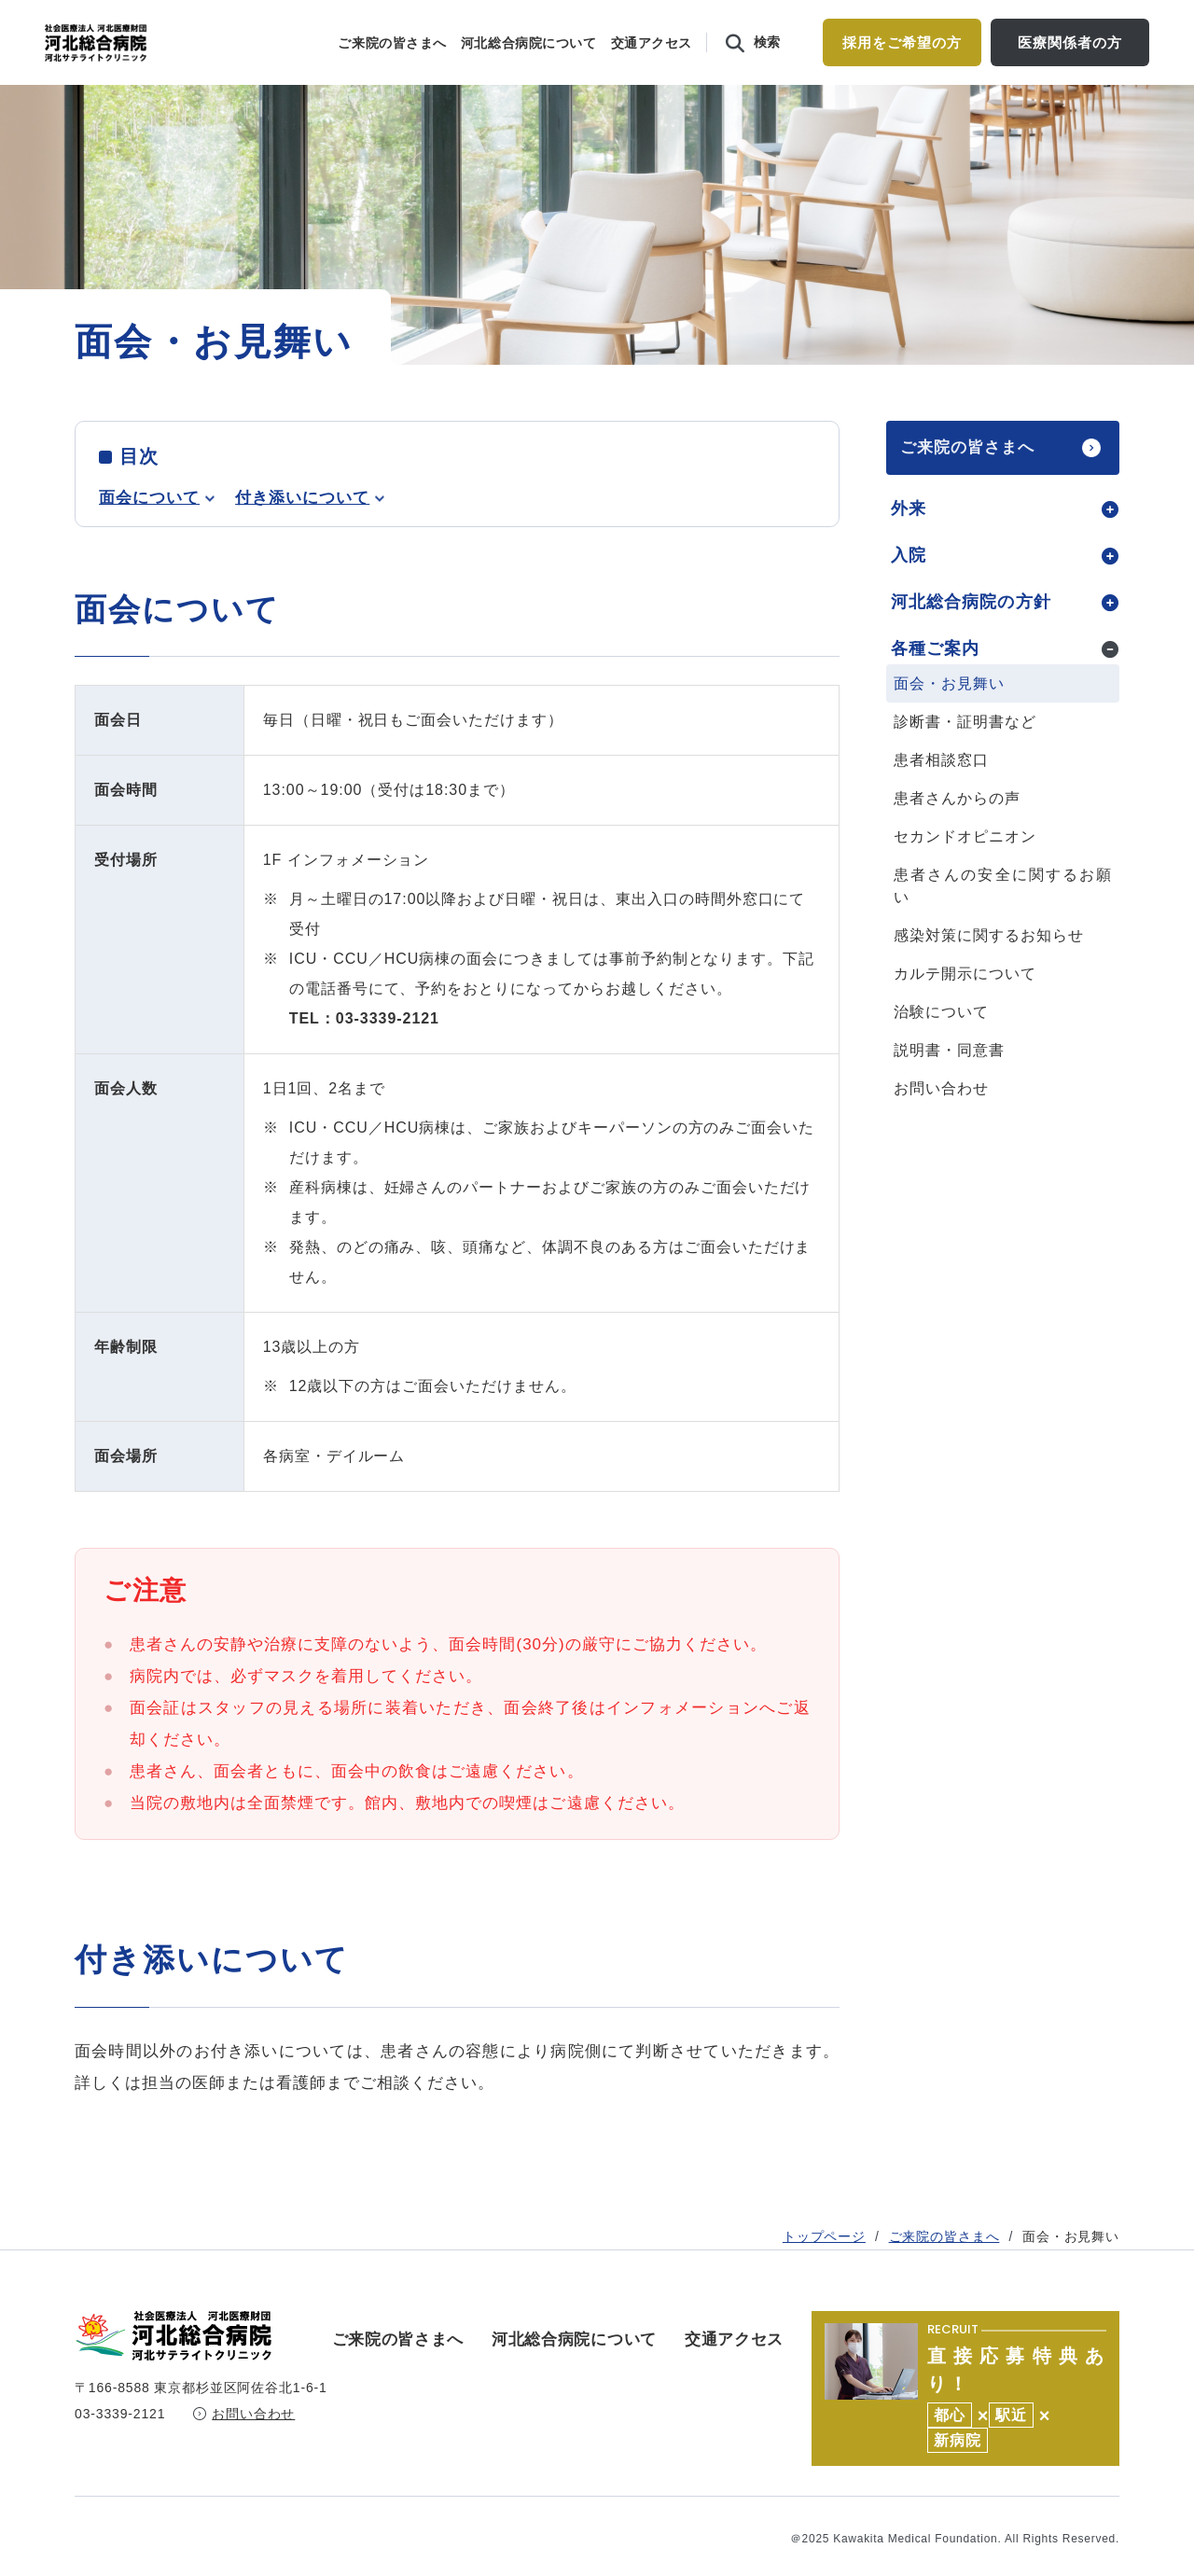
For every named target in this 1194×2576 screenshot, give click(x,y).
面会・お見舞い (949, 722)
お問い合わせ (941, 1127)
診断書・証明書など (965, 760)
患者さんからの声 (957, 836)
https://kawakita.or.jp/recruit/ (965, 2372)
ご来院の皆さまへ (392, 42)
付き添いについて (302, 536)
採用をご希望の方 (901, 42)
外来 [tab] (908, 546)
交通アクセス (651, 42)
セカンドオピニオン (965, 875)
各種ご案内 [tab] (935, 686)
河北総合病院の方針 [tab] (971, 640)
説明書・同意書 (949, 1088)
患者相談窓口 (941, 798)
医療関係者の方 (1069, 42)
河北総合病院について (529, 42)
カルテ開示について (965, 1012)
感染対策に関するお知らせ (989, 974)
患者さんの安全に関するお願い (1003, 924)
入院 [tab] (908, 593)
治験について (941, 1050)
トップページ (824, 390)
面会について (149, 536)
